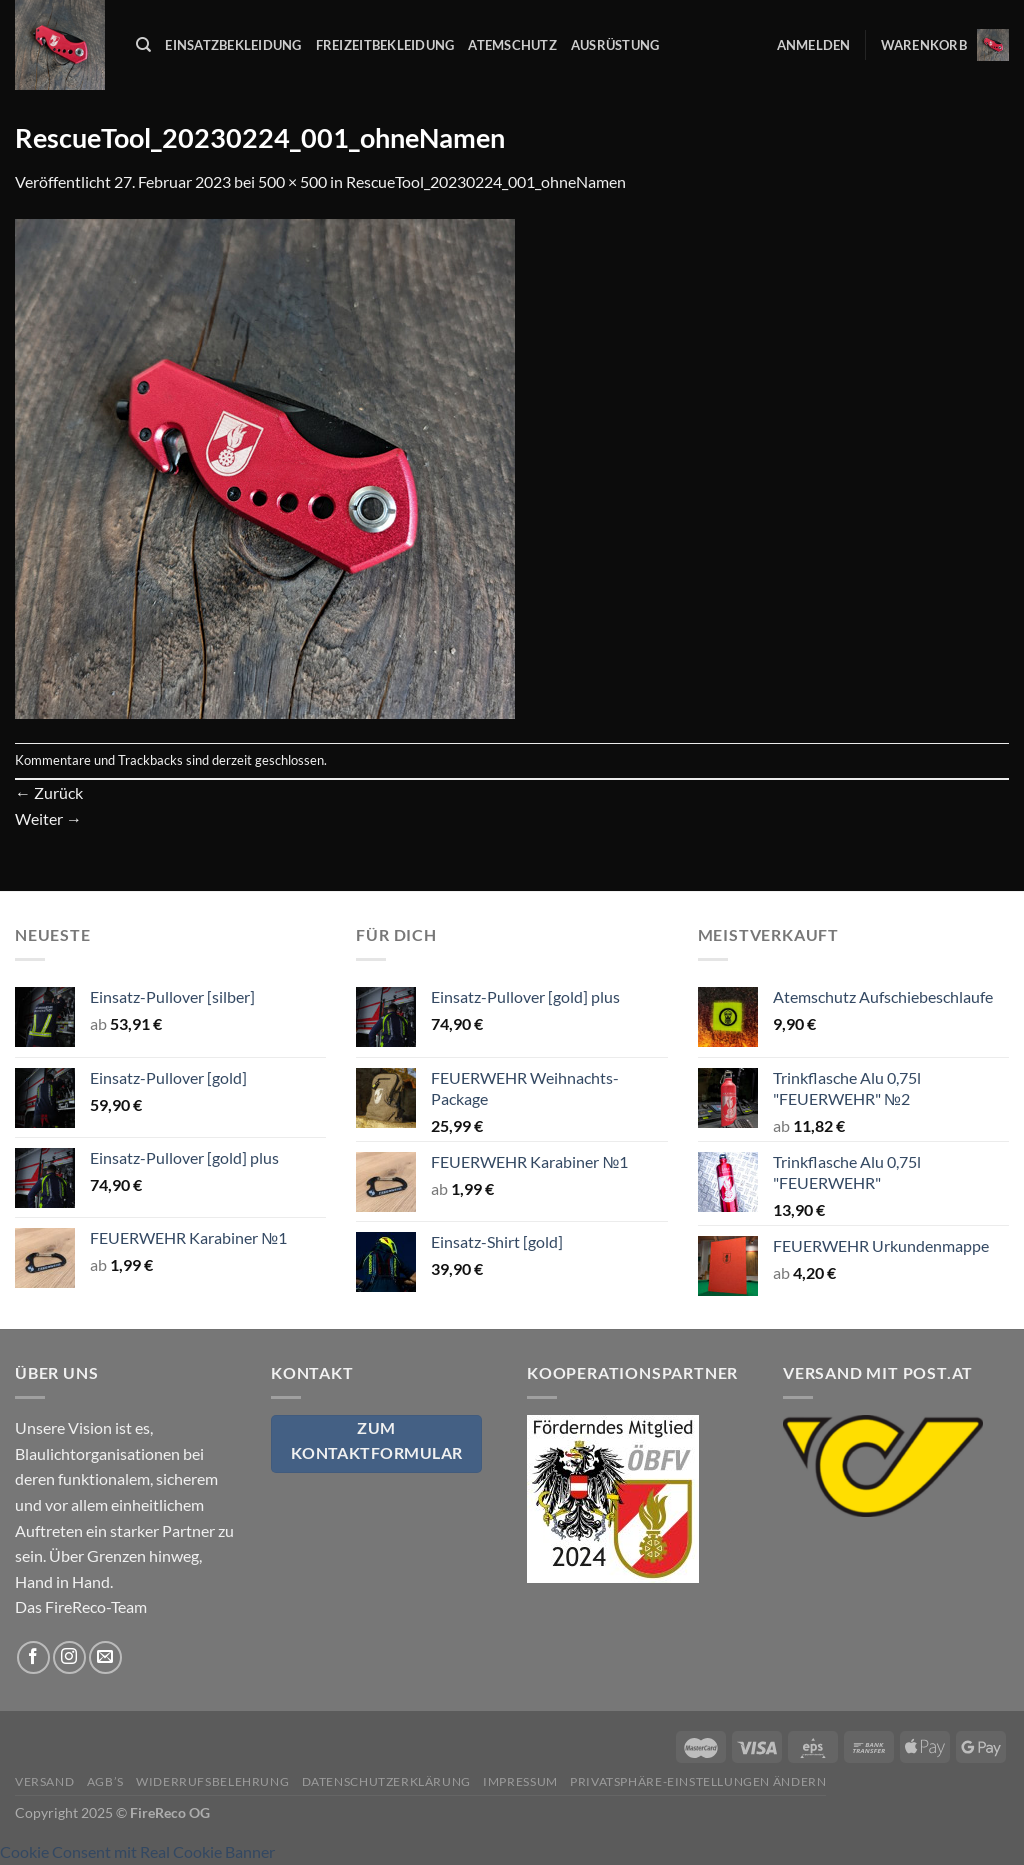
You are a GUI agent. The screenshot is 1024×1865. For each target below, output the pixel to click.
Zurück (49, 792)
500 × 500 (292, 181)
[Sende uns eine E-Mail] (105, 1657)
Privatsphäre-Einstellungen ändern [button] (698, 1781)
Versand (44, 1781)
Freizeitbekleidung (385, 45)
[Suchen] (143, 45)
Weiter (48, 818)
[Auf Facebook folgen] (33, 1657)
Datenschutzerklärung (386, 1781)
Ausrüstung (615, 45)
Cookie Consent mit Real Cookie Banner (137, 1851)
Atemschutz (512, 45)
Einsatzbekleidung (233, 45)
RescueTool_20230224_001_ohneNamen (486, 181)
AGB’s (105, 1781)
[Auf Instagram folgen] (69, 1657)
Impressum (520, 1781)
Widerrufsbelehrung (212, 1781)
